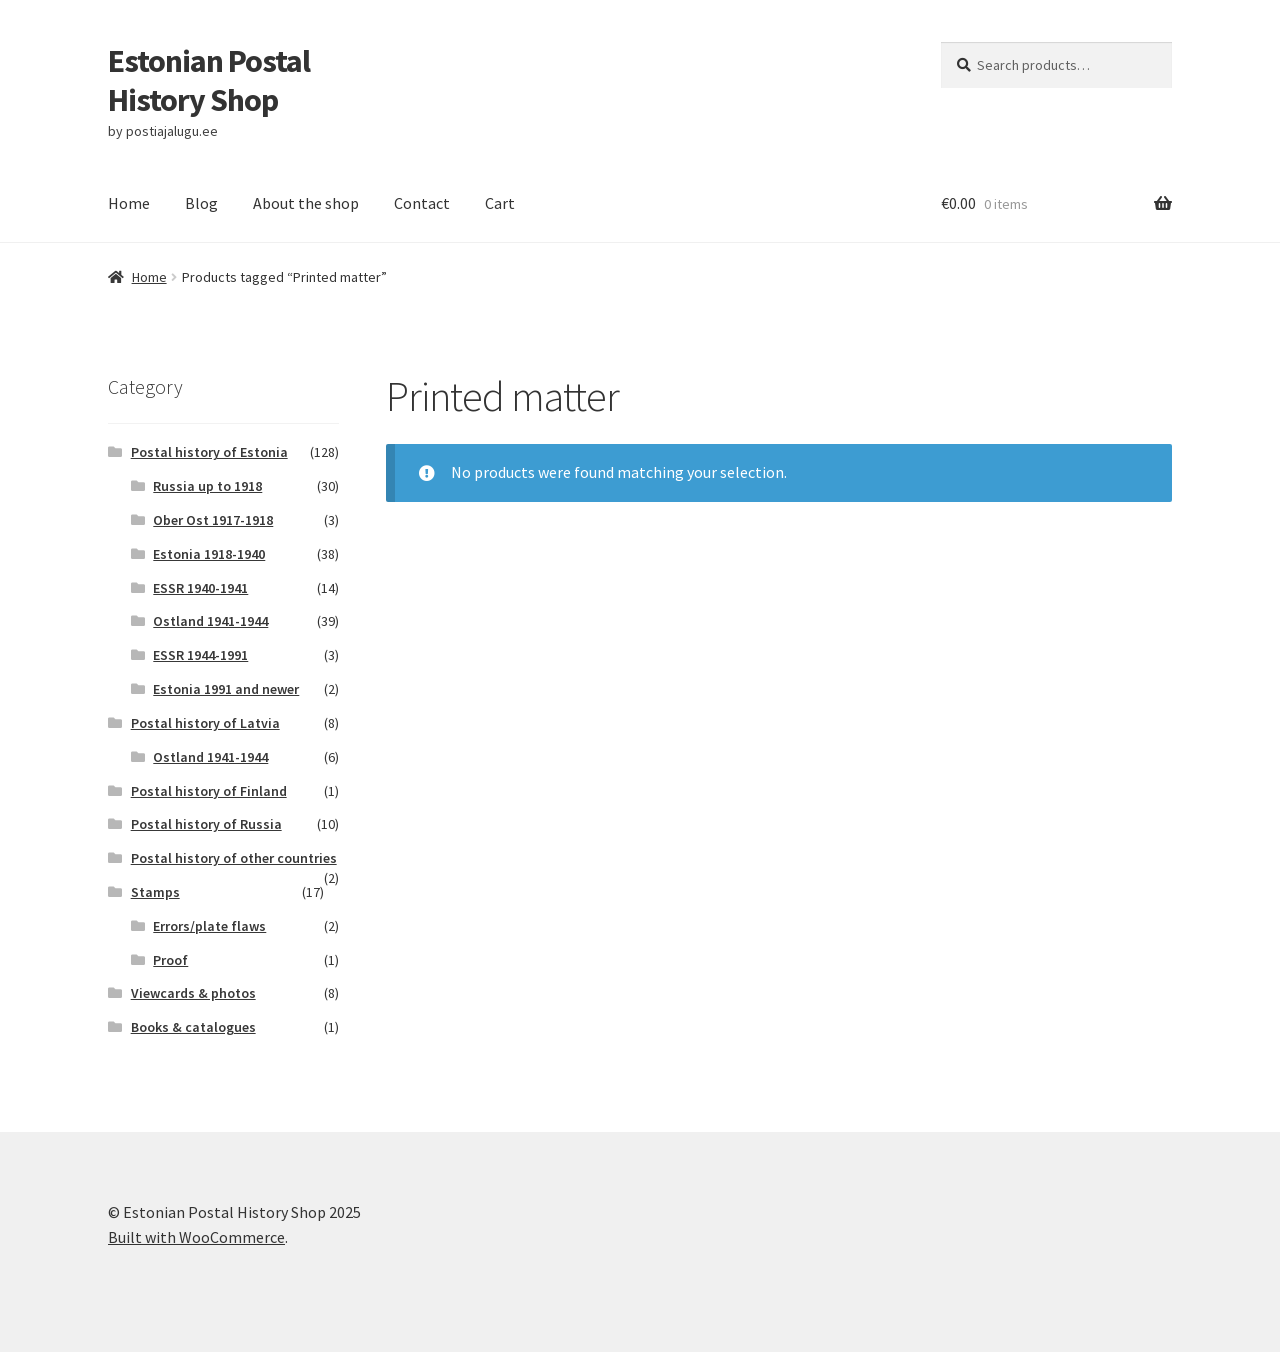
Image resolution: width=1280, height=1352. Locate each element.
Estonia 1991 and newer (226, 689)
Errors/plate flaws (209, 926)
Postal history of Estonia (209, 452)
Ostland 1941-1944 (210, 621)
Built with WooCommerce (196, 1237)
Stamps (155, 892)
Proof (170, 960)
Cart (500, 203)
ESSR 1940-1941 (200, 588)
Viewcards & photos (193, 993)
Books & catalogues (193, 1027)
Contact (422, 203)
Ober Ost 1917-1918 (213, 520)
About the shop (306, 203)
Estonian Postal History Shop (209, 80)
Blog (201, 203)
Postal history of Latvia (205, 723)
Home (129, 203)
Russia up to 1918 (207, 486)
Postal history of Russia (206, 824)
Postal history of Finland (209, 791)
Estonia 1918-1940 (209, 554)
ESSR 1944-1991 (200, 655)
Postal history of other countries (234, 858)
